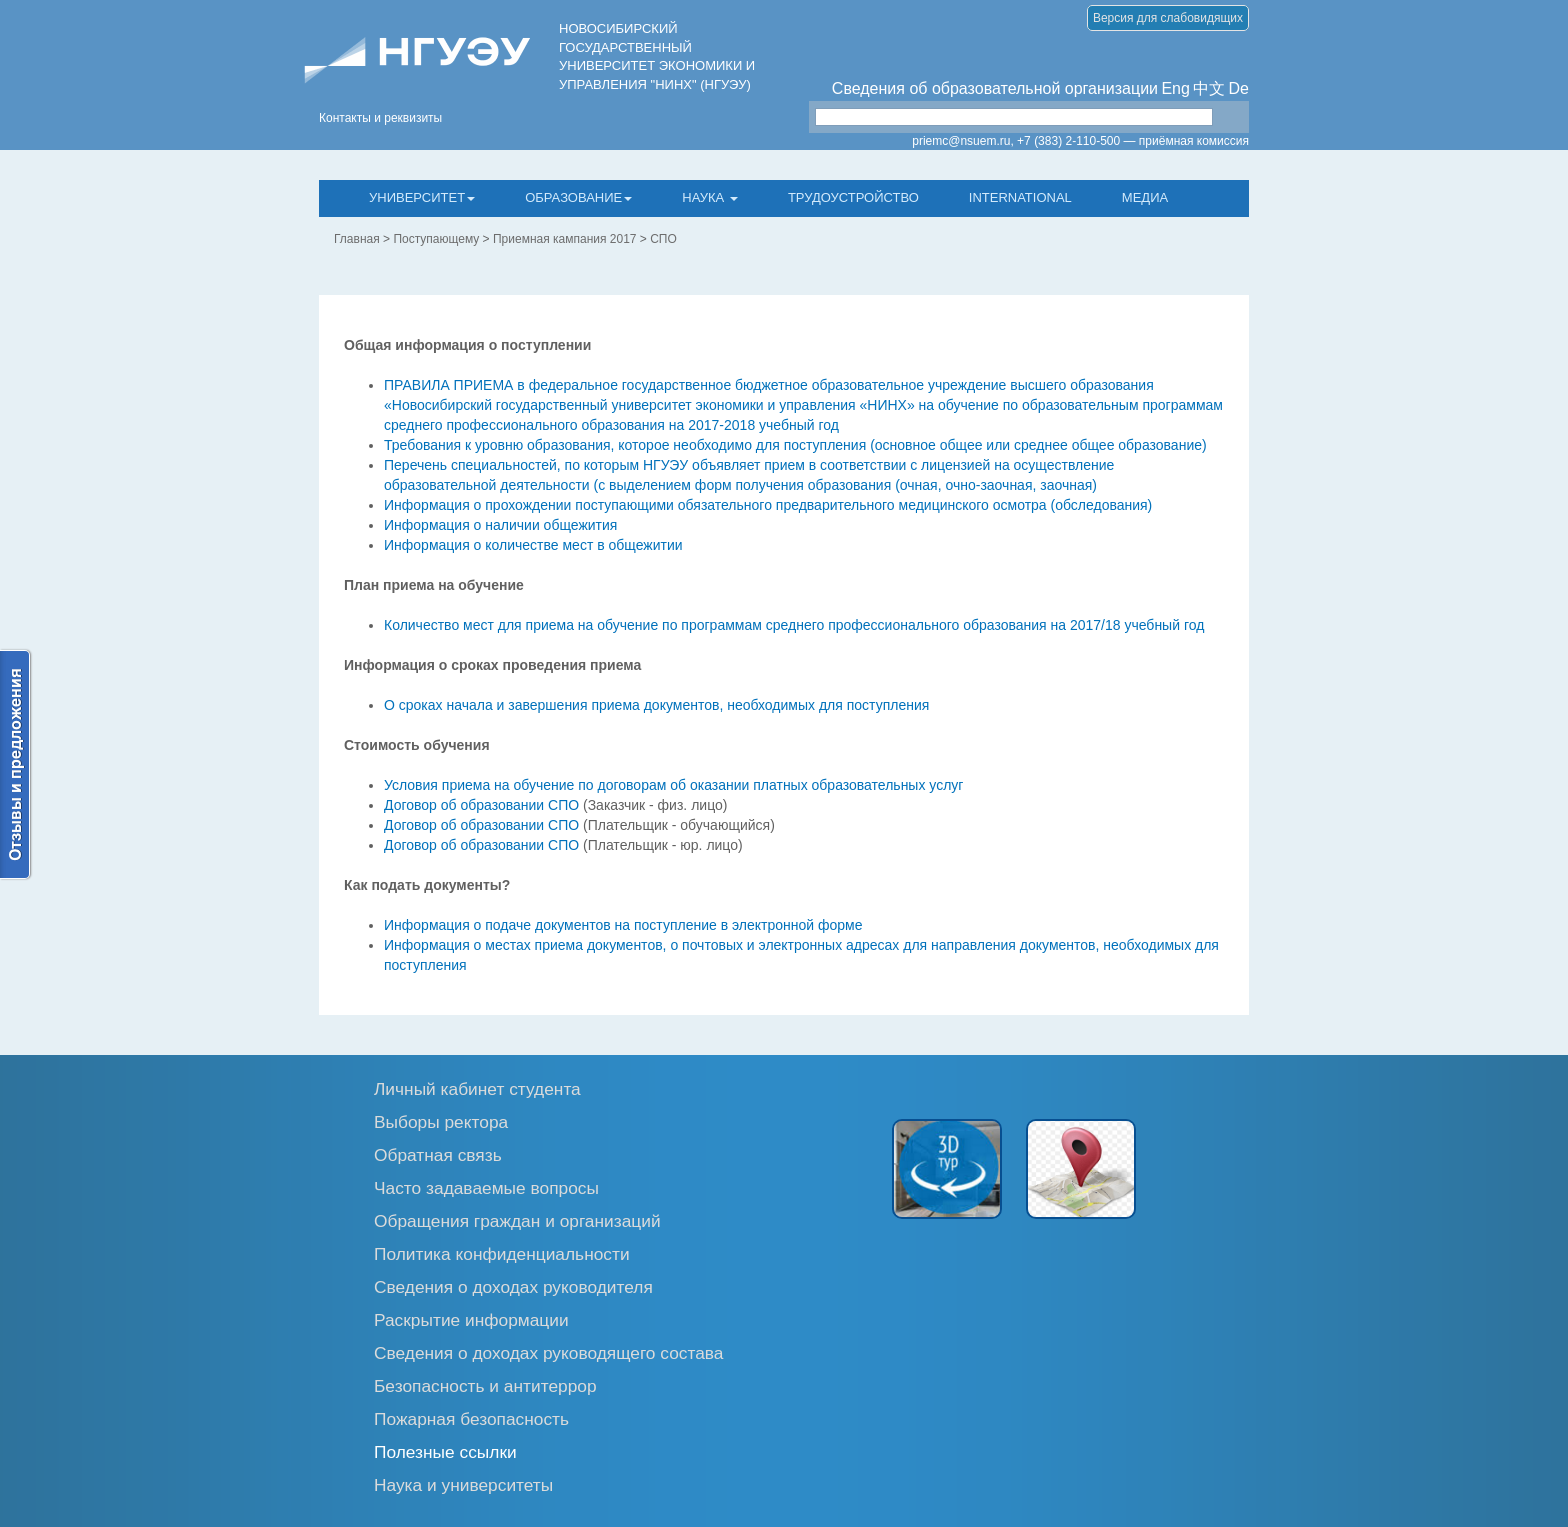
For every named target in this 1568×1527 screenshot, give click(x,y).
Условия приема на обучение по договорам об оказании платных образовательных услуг (673, 785)
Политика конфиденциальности (502, 1253)
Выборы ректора (441, 1121)
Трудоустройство (853, 197)
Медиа (1145, 197)
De (1239, 88)
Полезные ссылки (445, 1451)
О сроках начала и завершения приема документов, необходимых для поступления (656, 705)
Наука (710, 197)
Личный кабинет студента (477, 1088)
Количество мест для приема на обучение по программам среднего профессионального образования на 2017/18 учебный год (794, 625)
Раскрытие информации (471, 1319)
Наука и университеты (463, 1484)
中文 (1209, 88)
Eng (1175, 88)
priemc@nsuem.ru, (963, 141)
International (1020, 197)
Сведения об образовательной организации (995, 88)
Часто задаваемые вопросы (486, 1187)
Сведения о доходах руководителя (513, 1286)
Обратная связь (438, 1154)
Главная (357, 239)
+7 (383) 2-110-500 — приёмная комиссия (1133, 141)
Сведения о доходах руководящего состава (549, 1352)
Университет (422, 197)
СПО (663, 239)
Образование (578, 197)
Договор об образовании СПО (481, 805)
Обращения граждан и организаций (517, 1220)
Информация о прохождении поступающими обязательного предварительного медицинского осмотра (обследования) (768, 505)
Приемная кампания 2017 (565, 239)
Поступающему (436, 239)
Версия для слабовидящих (1168, 18)
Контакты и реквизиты (380, 118)
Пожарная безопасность (471, 1418)
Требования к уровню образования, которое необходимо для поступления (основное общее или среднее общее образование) (795, 445)
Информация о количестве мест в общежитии (533, 545)
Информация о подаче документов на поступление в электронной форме (623, 925)
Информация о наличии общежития (500, 525)
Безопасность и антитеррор (485, 1385)
